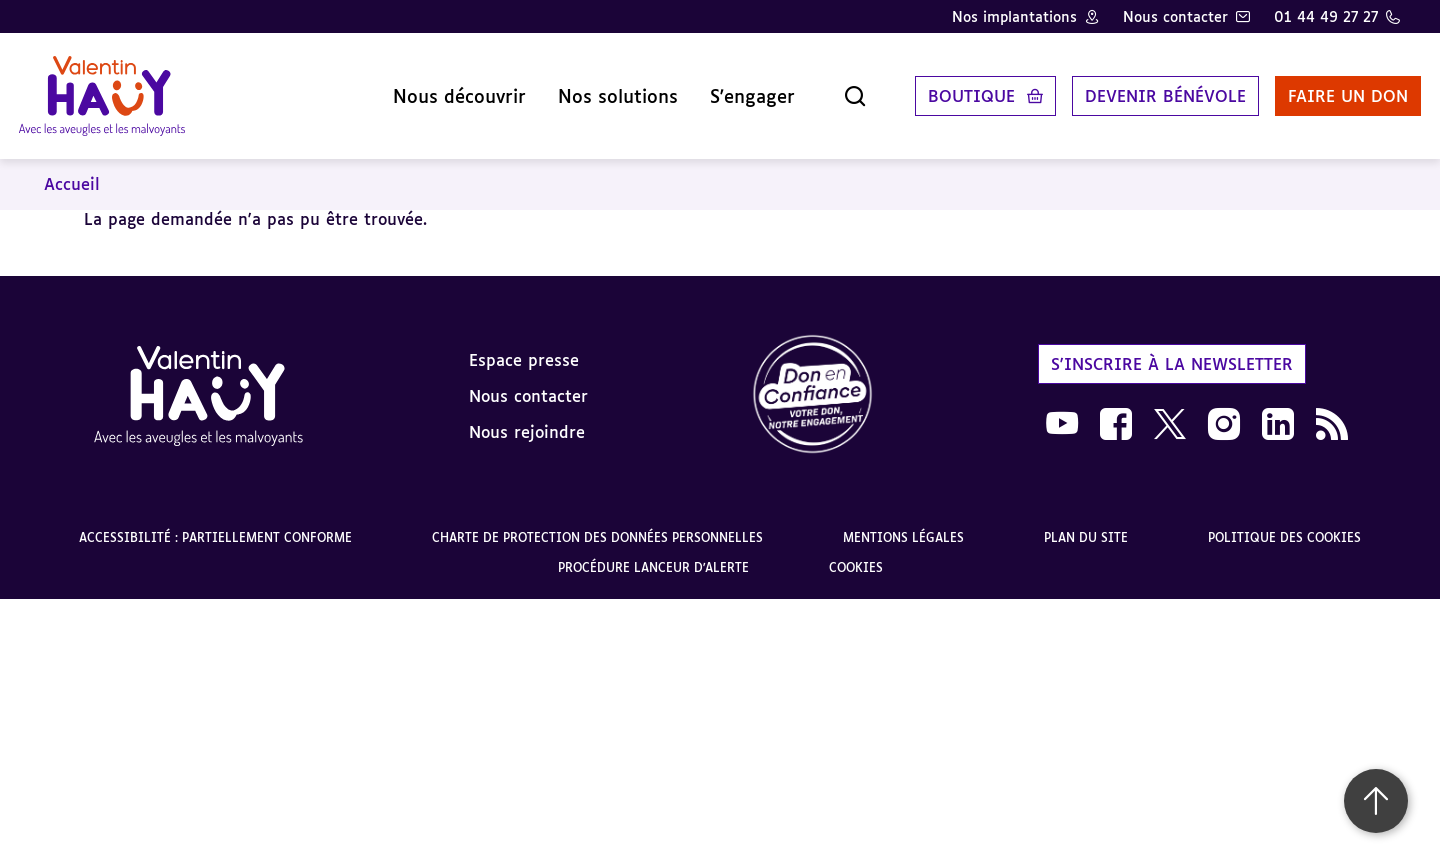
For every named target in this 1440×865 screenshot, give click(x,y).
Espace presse (524, 345)
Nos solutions (597, 89)
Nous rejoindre (527, 417)
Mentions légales (903, 523)
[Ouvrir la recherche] (834, 89)
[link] (813, 381)
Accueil (72, 170)
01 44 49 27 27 (1326, 16)
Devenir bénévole (1144, 89)
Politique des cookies (1284, 523)
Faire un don (1327, 89)
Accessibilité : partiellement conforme (215, 523)
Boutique (950, 89)
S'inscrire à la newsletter (1172, 349)
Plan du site (1086, 523)
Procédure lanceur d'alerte (653, 553)
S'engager (731, 89)
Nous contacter (1175, 16)
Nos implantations (1014, 16)
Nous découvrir (438, 89)
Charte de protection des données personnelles (597, 523)
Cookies (856, 553)
